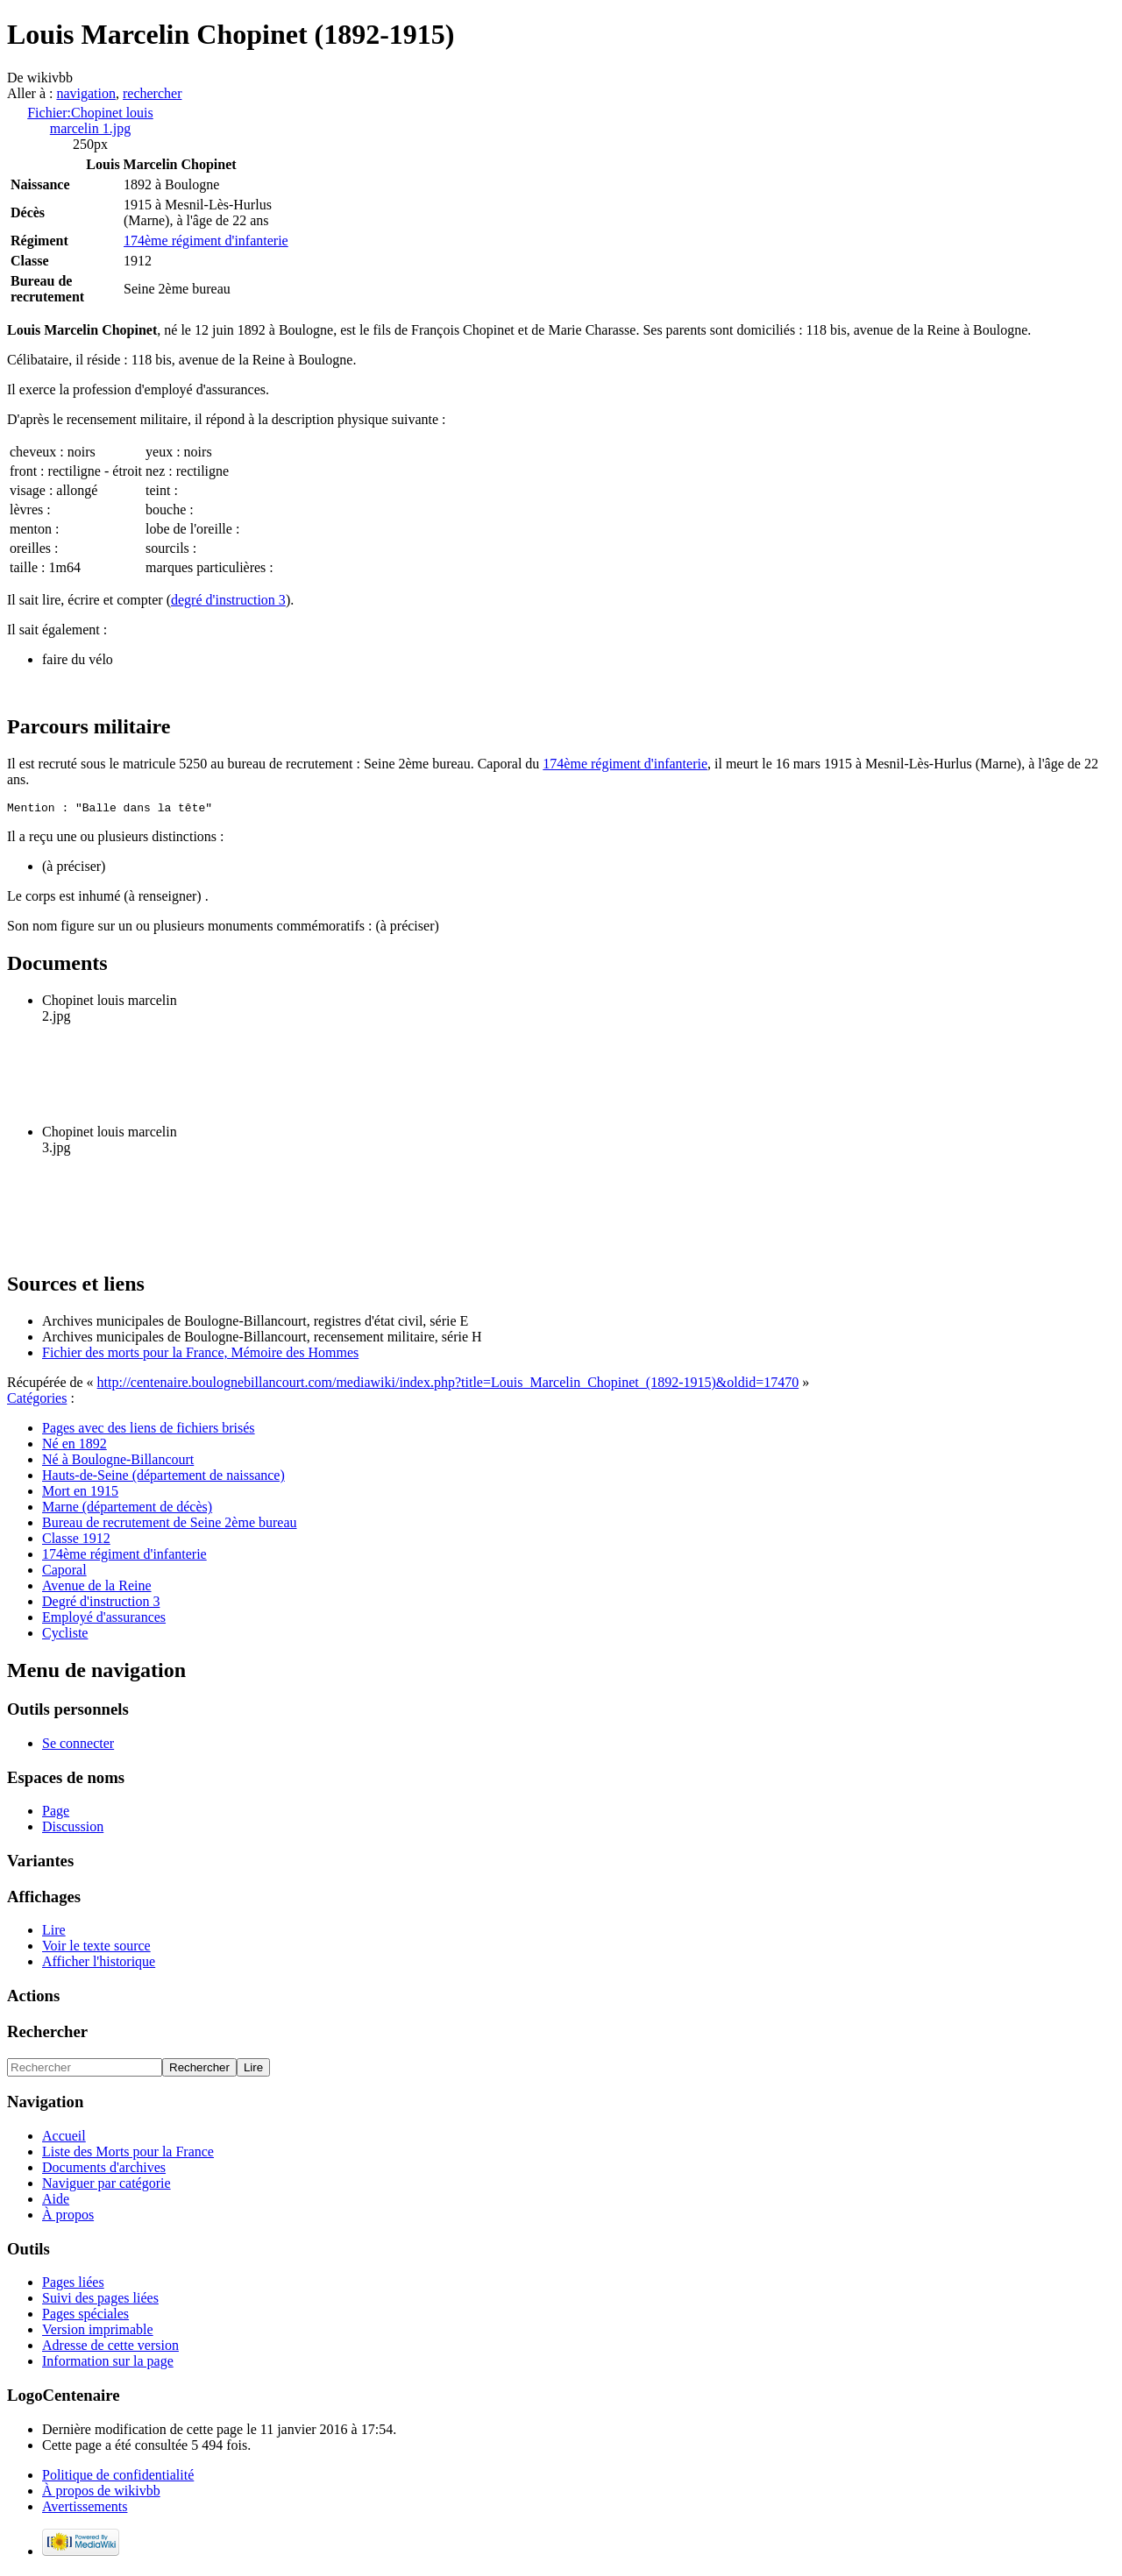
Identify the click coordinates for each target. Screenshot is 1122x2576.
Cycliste (65, 1635)
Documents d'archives (104, 2169)
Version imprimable (97, 2332)
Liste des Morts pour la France (128, 2154)
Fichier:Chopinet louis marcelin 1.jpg (90, 120)
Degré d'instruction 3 (101, 1603)
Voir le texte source (96, 1948)
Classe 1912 (76, 1540)
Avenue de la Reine (97, 1588)
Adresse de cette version (110, 2347)
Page (55, 1813)
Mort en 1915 (80, 1493)
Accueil (64, 2138)
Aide (55, 2201)
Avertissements (84, 2509)
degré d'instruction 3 (228, 599)
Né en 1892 (74, 1446)
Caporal (64, 1572)
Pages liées (73, 2284)
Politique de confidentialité (118, 2477)
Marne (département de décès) (127, 1509)
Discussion (72, 1829)
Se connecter (78, 1745)
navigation (86, 93)
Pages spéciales (85, 2316)
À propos (68, 2217)
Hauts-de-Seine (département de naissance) (163, 1477)
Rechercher (47, 2034)
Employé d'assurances (104, 1619)
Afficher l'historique (98, 1964)
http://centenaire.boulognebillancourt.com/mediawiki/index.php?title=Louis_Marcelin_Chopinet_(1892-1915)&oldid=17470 (448, 1384)
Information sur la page (108, 2363)
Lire (54, 1932)
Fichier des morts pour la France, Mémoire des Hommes (200, 1355)
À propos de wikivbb (101, 2493)
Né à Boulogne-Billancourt (118, 1461)
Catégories (37, 1400)
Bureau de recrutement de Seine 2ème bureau (169, 1525)
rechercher (152, 93)
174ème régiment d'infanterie (206, 240)
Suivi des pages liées (100, 2300)
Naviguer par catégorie (106, 2185)
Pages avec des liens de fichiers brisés (148, 1430)
